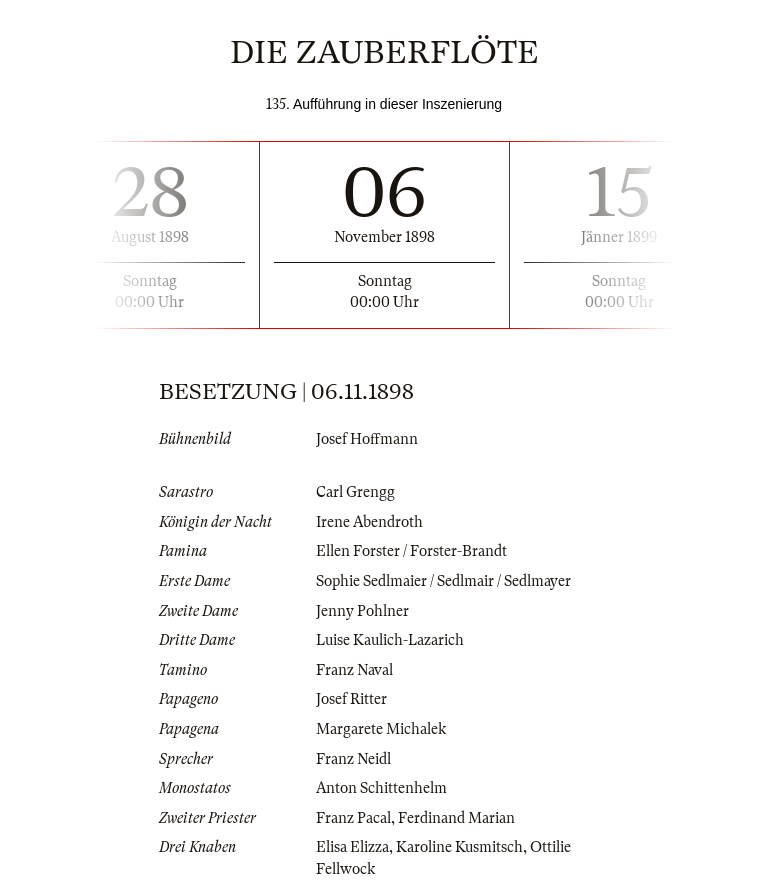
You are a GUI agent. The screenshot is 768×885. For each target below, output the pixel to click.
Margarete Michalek (381, 729)
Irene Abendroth (369, 522)
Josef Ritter (351, 699)
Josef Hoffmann (367, 439)
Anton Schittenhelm (381, 788)
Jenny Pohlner (362, 611)
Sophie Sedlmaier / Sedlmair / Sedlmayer (443, 581)
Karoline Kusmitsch (459, 847)
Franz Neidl (353, 759)
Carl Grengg (355, 492)
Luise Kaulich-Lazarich (390, 640)
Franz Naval (354, 670)
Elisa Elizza (352, 847)
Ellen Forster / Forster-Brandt (411, 551)
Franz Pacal (353, 818)
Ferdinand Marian (456, 818)
